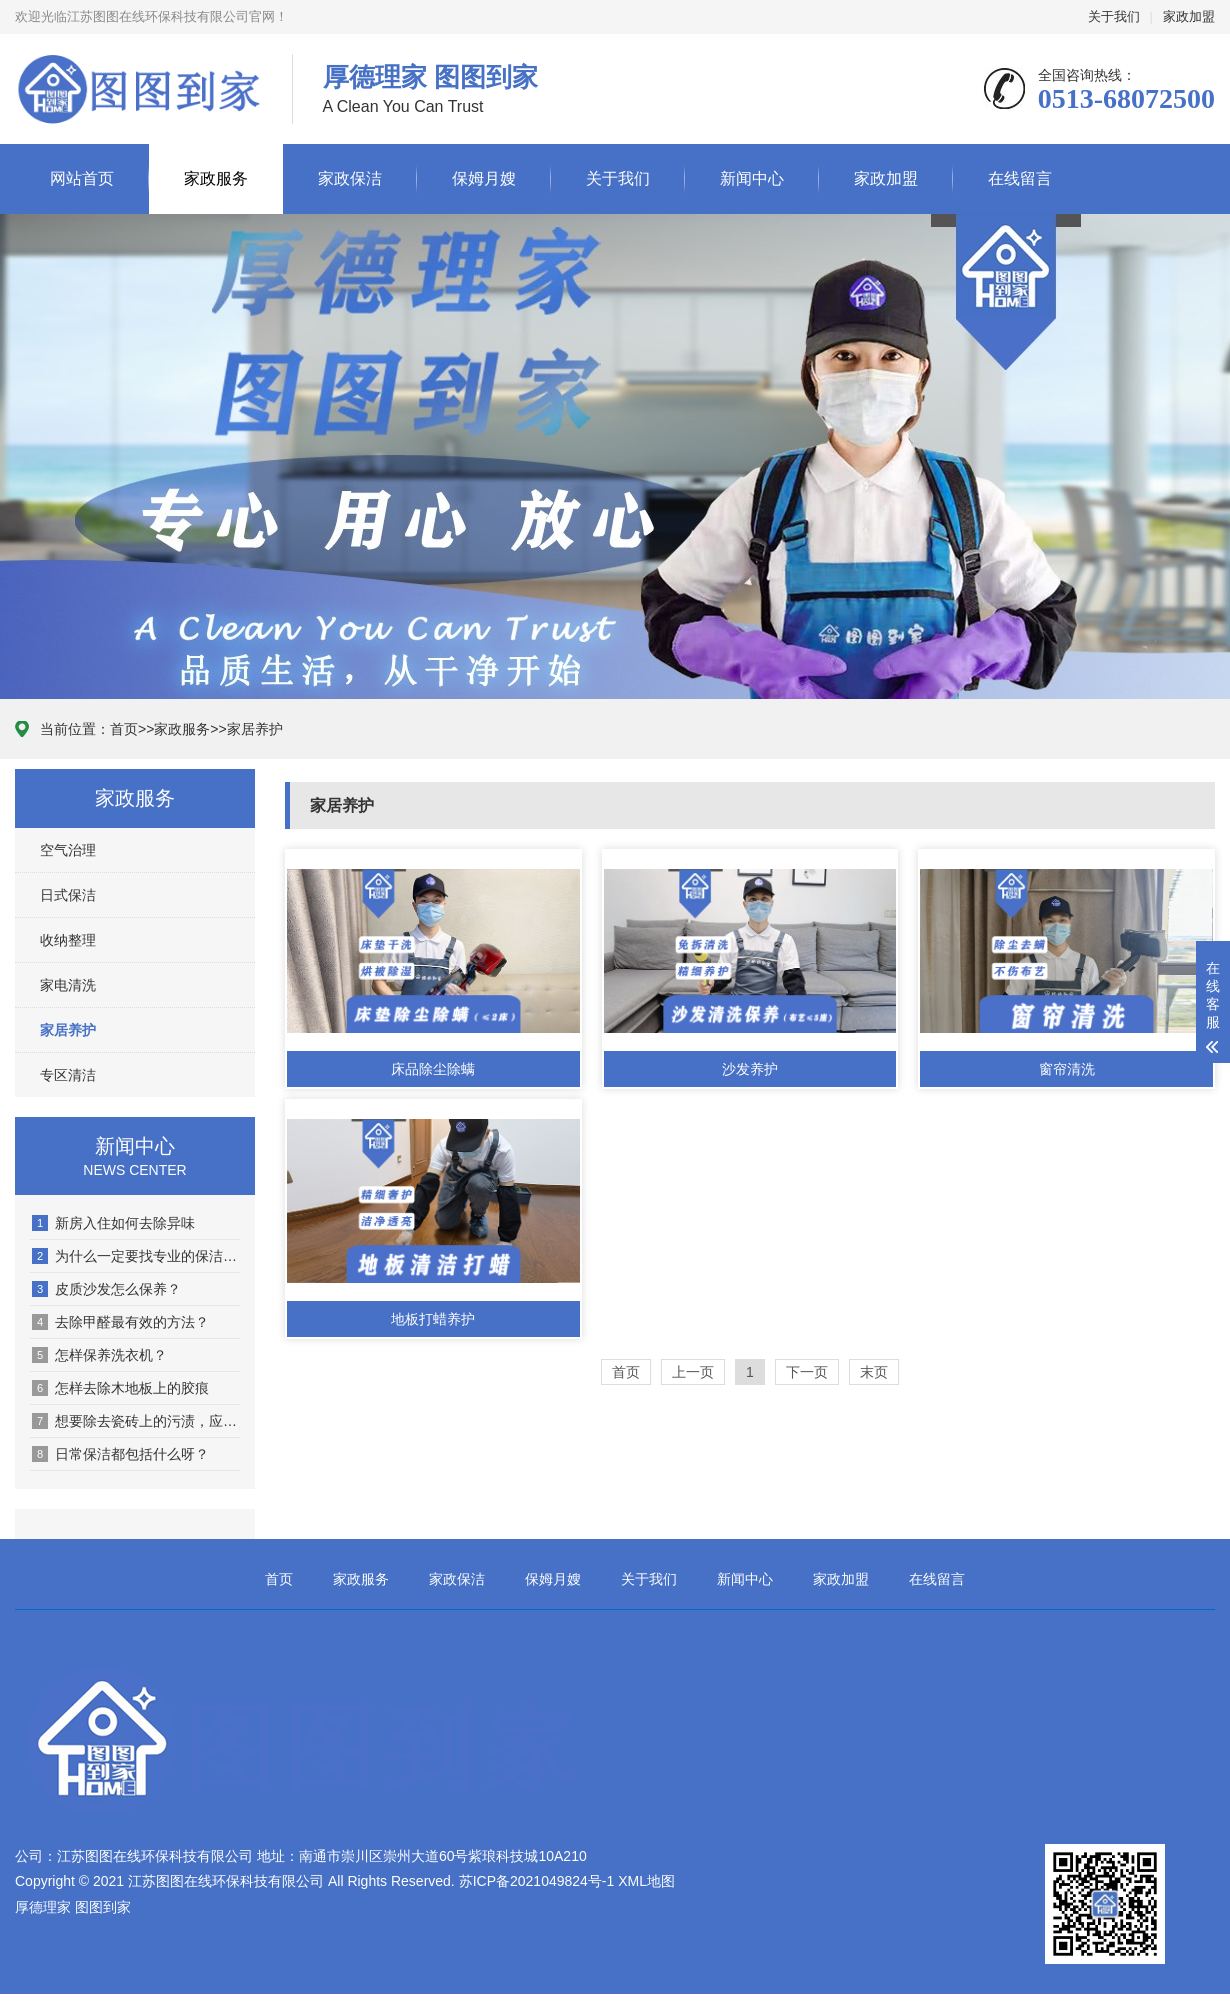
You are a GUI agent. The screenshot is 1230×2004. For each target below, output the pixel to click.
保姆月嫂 (484, 178)
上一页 (693, 1372)
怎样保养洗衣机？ (99, 1355)
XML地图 (646, 1881)
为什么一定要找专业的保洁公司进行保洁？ (136, 1256)
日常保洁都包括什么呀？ (120, 1454)
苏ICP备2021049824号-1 (537, 1881)
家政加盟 (1189, 16)
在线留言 (1020, 178)
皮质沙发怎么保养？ (106, 1289)
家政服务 (216, 178)
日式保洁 (68, 895)
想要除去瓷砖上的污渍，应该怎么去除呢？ (136, 1421)
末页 (874, 1372)
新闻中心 (752, 178)
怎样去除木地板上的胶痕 (120, 1388)
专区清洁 (68, 1075)
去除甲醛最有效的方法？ (120, 1322)
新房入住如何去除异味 (113, 1223)
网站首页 (82, 178)
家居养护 (255, 729)
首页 (124, 729)
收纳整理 (68, 940)
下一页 (807, 1372)
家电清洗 (68, 985)
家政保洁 (350, 178)
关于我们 (1114, 16)
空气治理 (68, 850)
